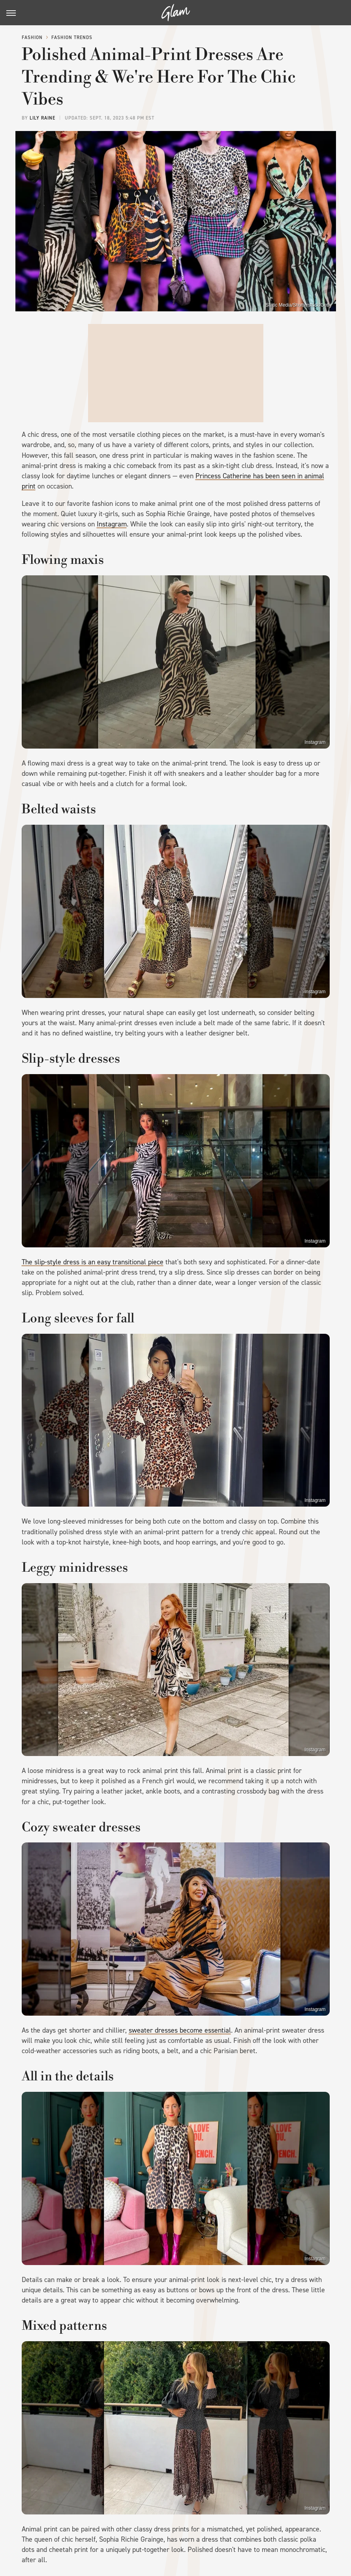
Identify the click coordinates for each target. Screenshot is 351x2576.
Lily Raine (42, 118)
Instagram (112, 524)
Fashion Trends (71, 37)
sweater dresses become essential (180, 2030)
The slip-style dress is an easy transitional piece (92, 1262)
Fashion (32, 37)
